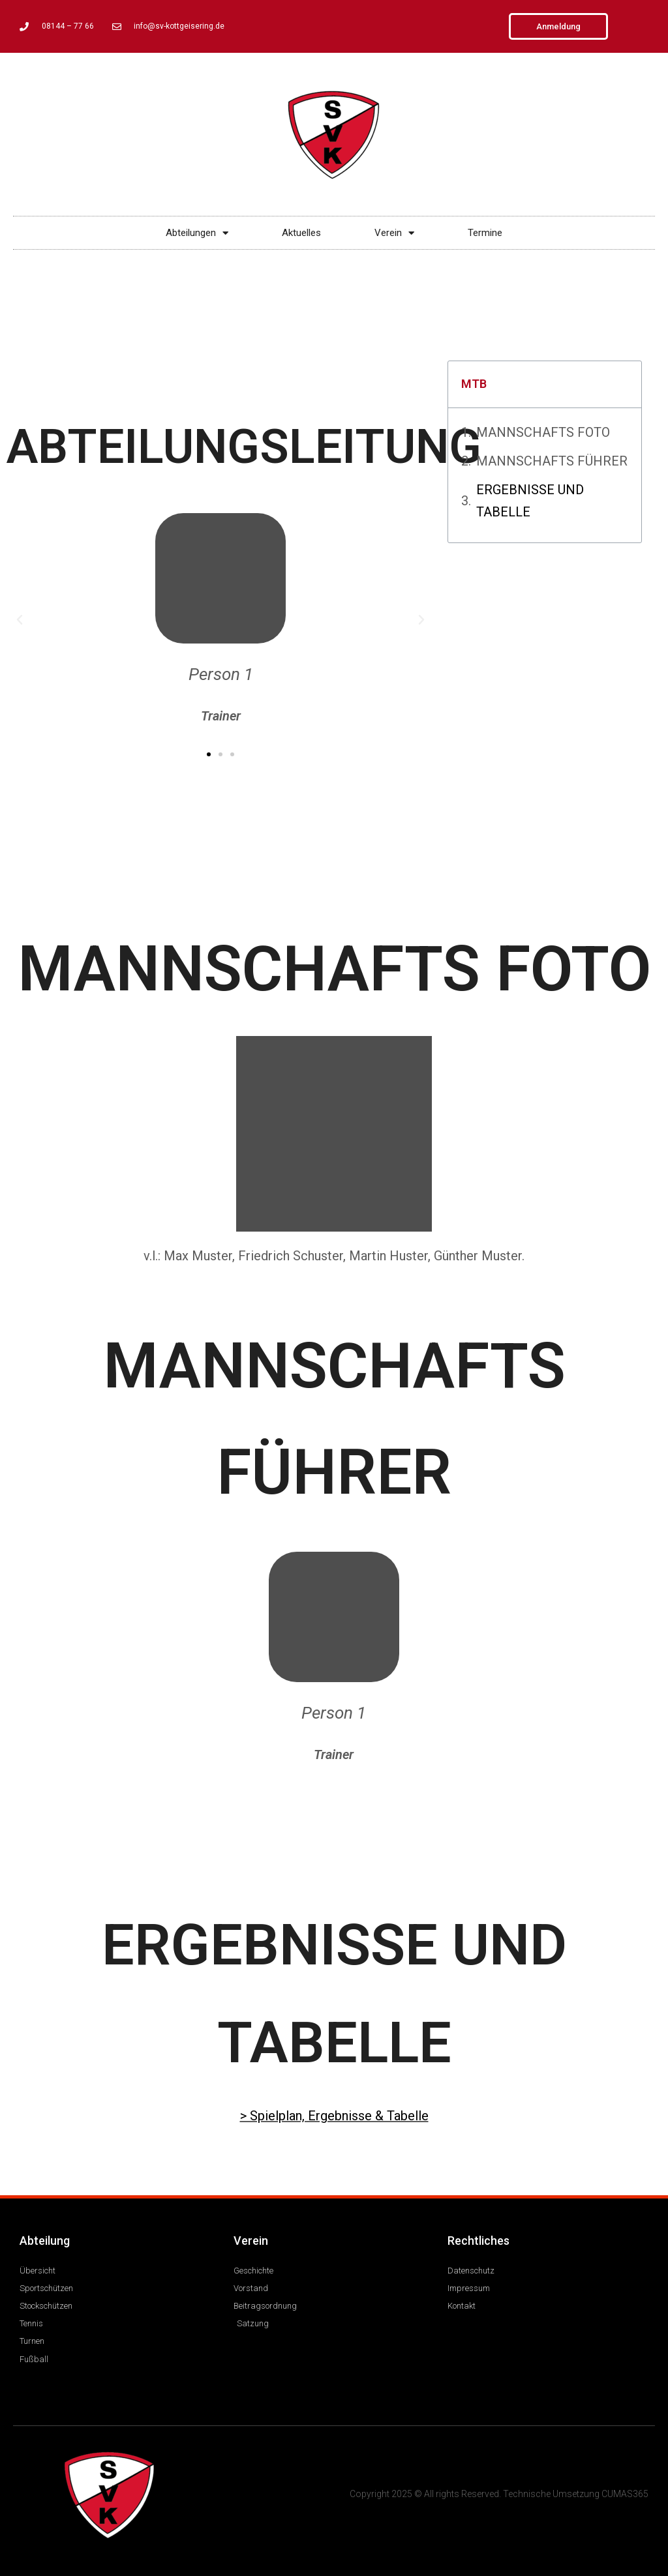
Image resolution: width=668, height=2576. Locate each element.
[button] (19, 620)
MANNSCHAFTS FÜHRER (552, 461)
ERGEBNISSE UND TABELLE (530, 501)
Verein (394, 233)
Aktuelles (301, 233)
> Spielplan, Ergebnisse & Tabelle (334, 2116)
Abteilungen (197, 233)
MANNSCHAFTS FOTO (543, 432)
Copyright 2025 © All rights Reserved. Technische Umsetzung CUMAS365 (499, 2494)
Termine (485, 233)
